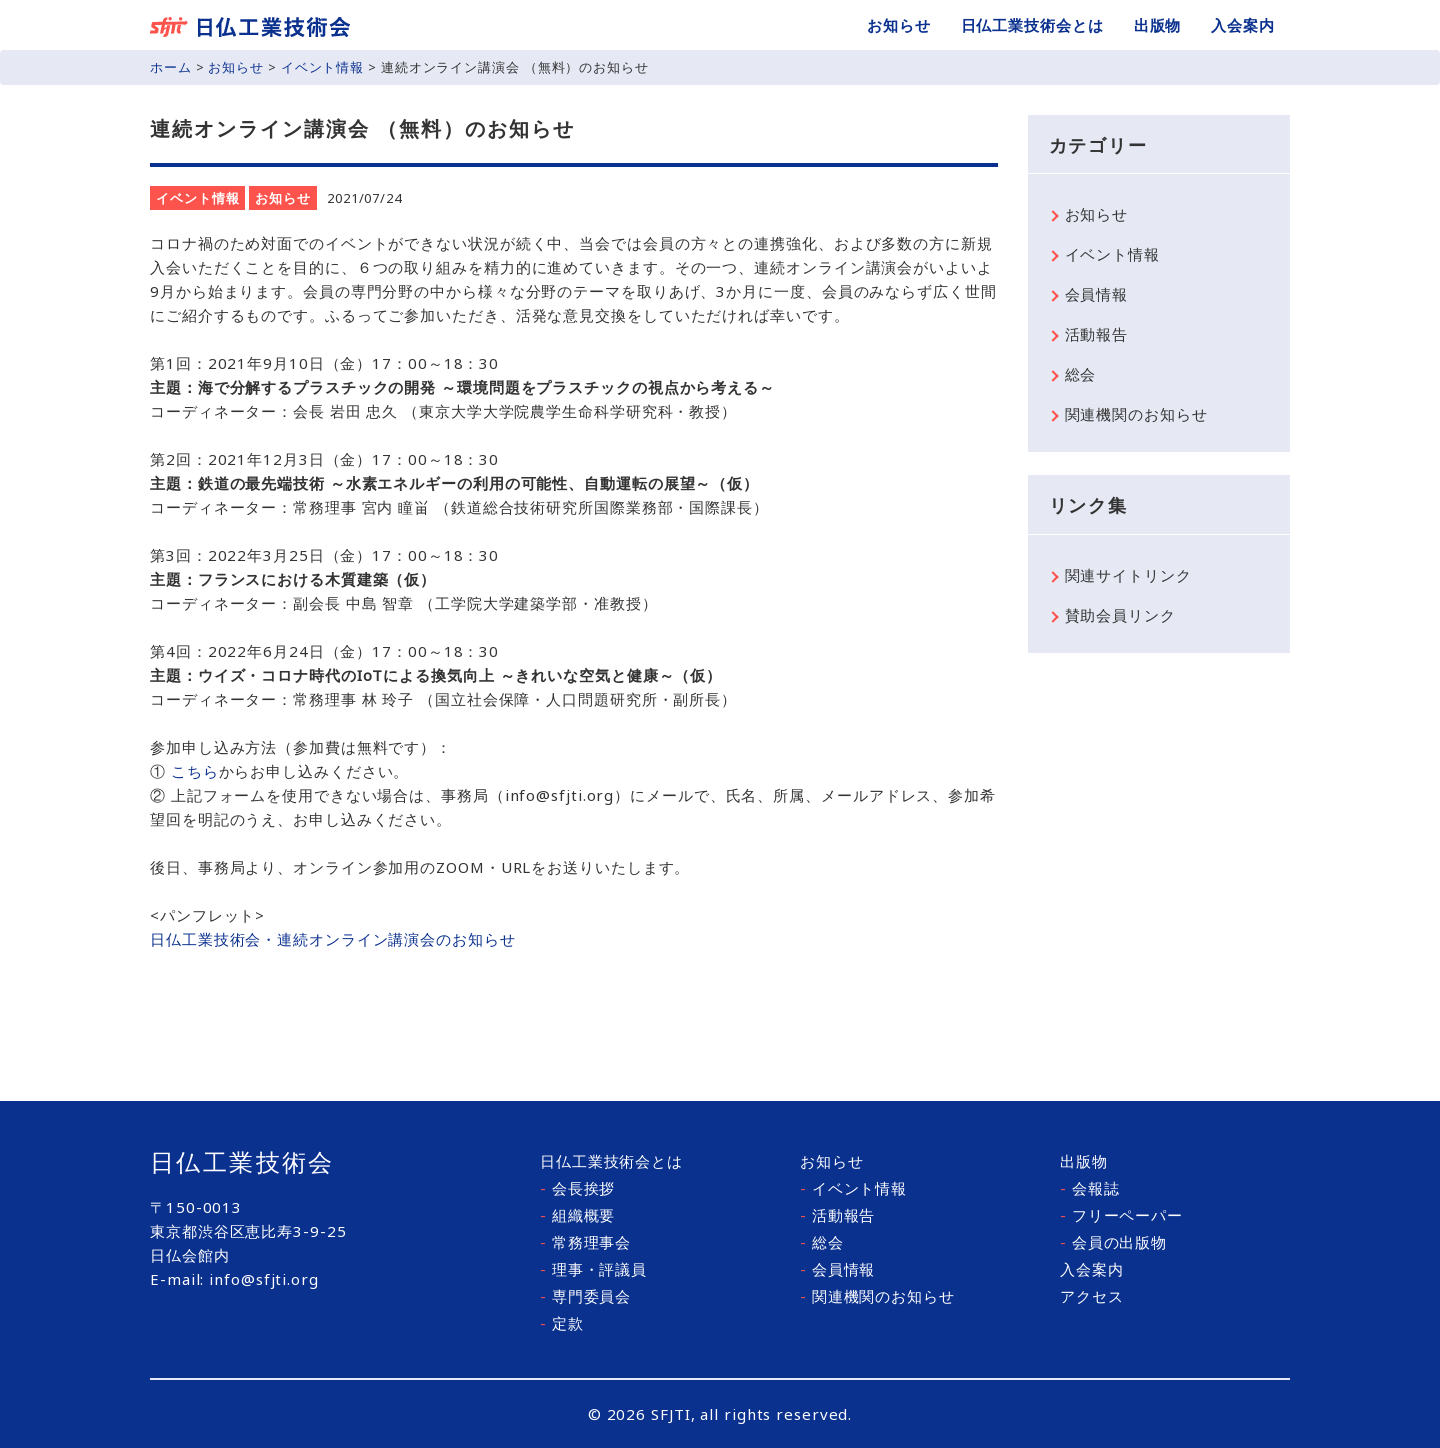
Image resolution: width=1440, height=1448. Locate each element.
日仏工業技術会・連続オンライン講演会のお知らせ (333, 939)
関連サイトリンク (1128, 575)
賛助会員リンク (1120, 615)
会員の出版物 (1113, 1242)
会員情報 (1097, 294)
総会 (1081, 374)
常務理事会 (585, 1242)
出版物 (1158, 25)
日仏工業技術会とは (1032, 25)
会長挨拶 (577, 1188)
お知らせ (899, 25)
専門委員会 (585, 1296)
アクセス (1092, 1296)
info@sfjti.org (264, 1279)
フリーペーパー (1121, 1215)
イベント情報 (322, 67)
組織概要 (577, 1215)
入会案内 (1243, 25)
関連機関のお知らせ (1136, 414)
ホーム (171, 67)
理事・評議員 (593, 1269)
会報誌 (1090, 1188)
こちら (195, 771)
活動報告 (1097, 334)
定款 (562, 1323)
